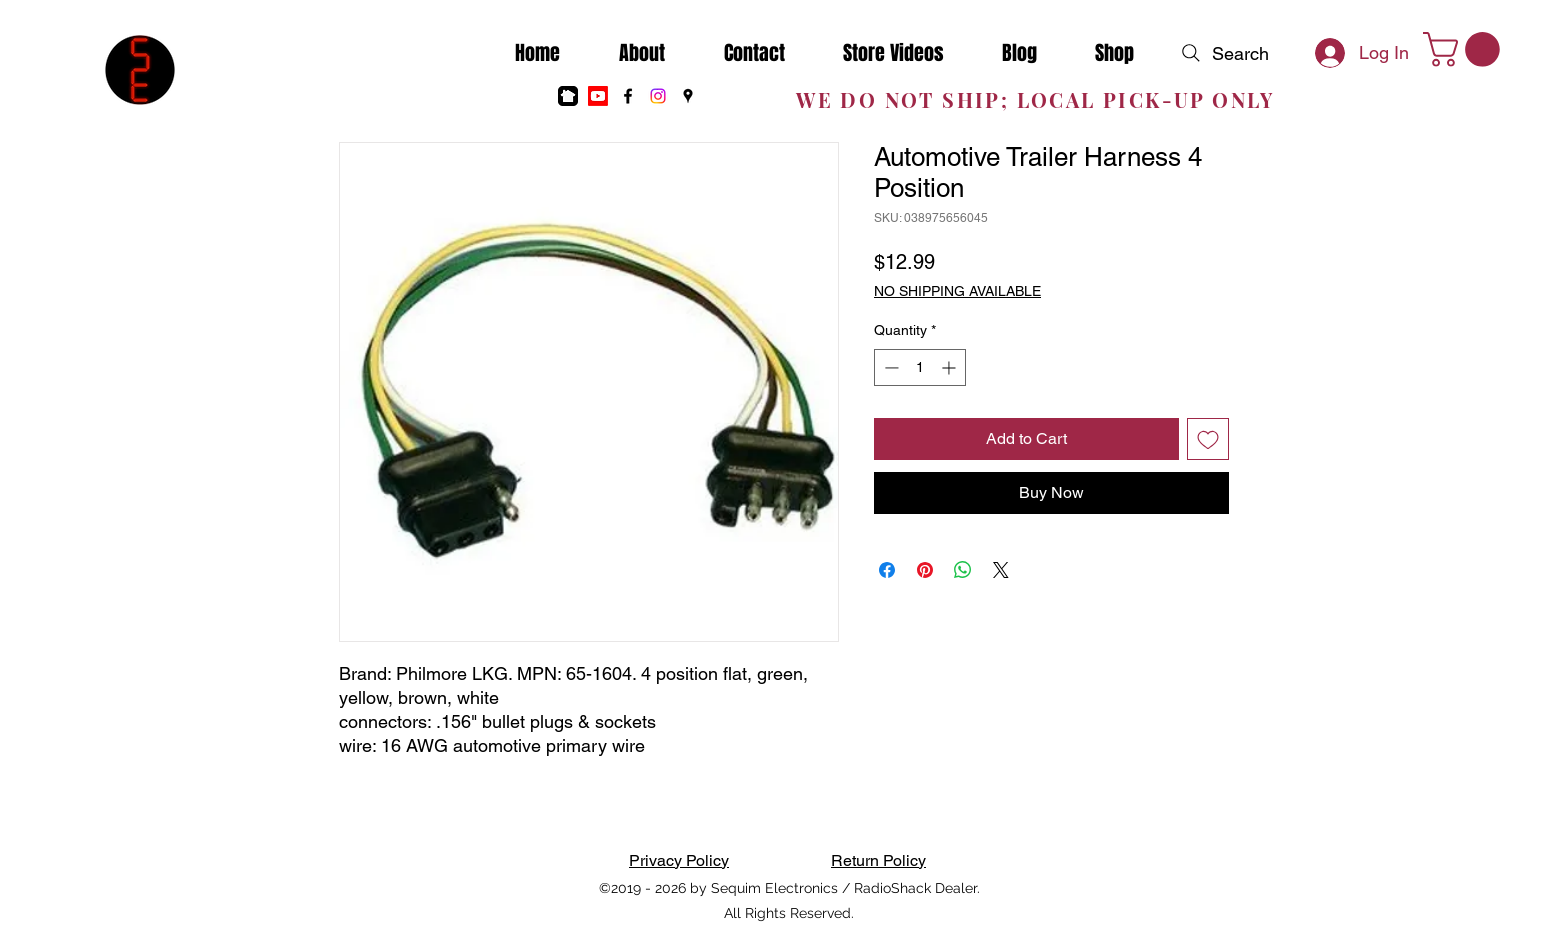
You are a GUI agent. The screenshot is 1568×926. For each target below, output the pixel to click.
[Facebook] (628, 96)
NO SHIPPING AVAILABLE (957, 291)
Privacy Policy (679, 860)
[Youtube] (598, 96)
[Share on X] (1001, 570)
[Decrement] (889, 367)
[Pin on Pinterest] (925, 570)
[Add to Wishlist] (1208, 439)
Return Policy (878, 860)
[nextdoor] (568, 96)
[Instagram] (658, 96)
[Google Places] (688, 96)
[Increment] (950, 367)
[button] (1465, 49)
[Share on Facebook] (887, 570)
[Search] (1223, 53)
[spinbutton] (920, 367)
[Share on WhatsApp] (963, 570)
